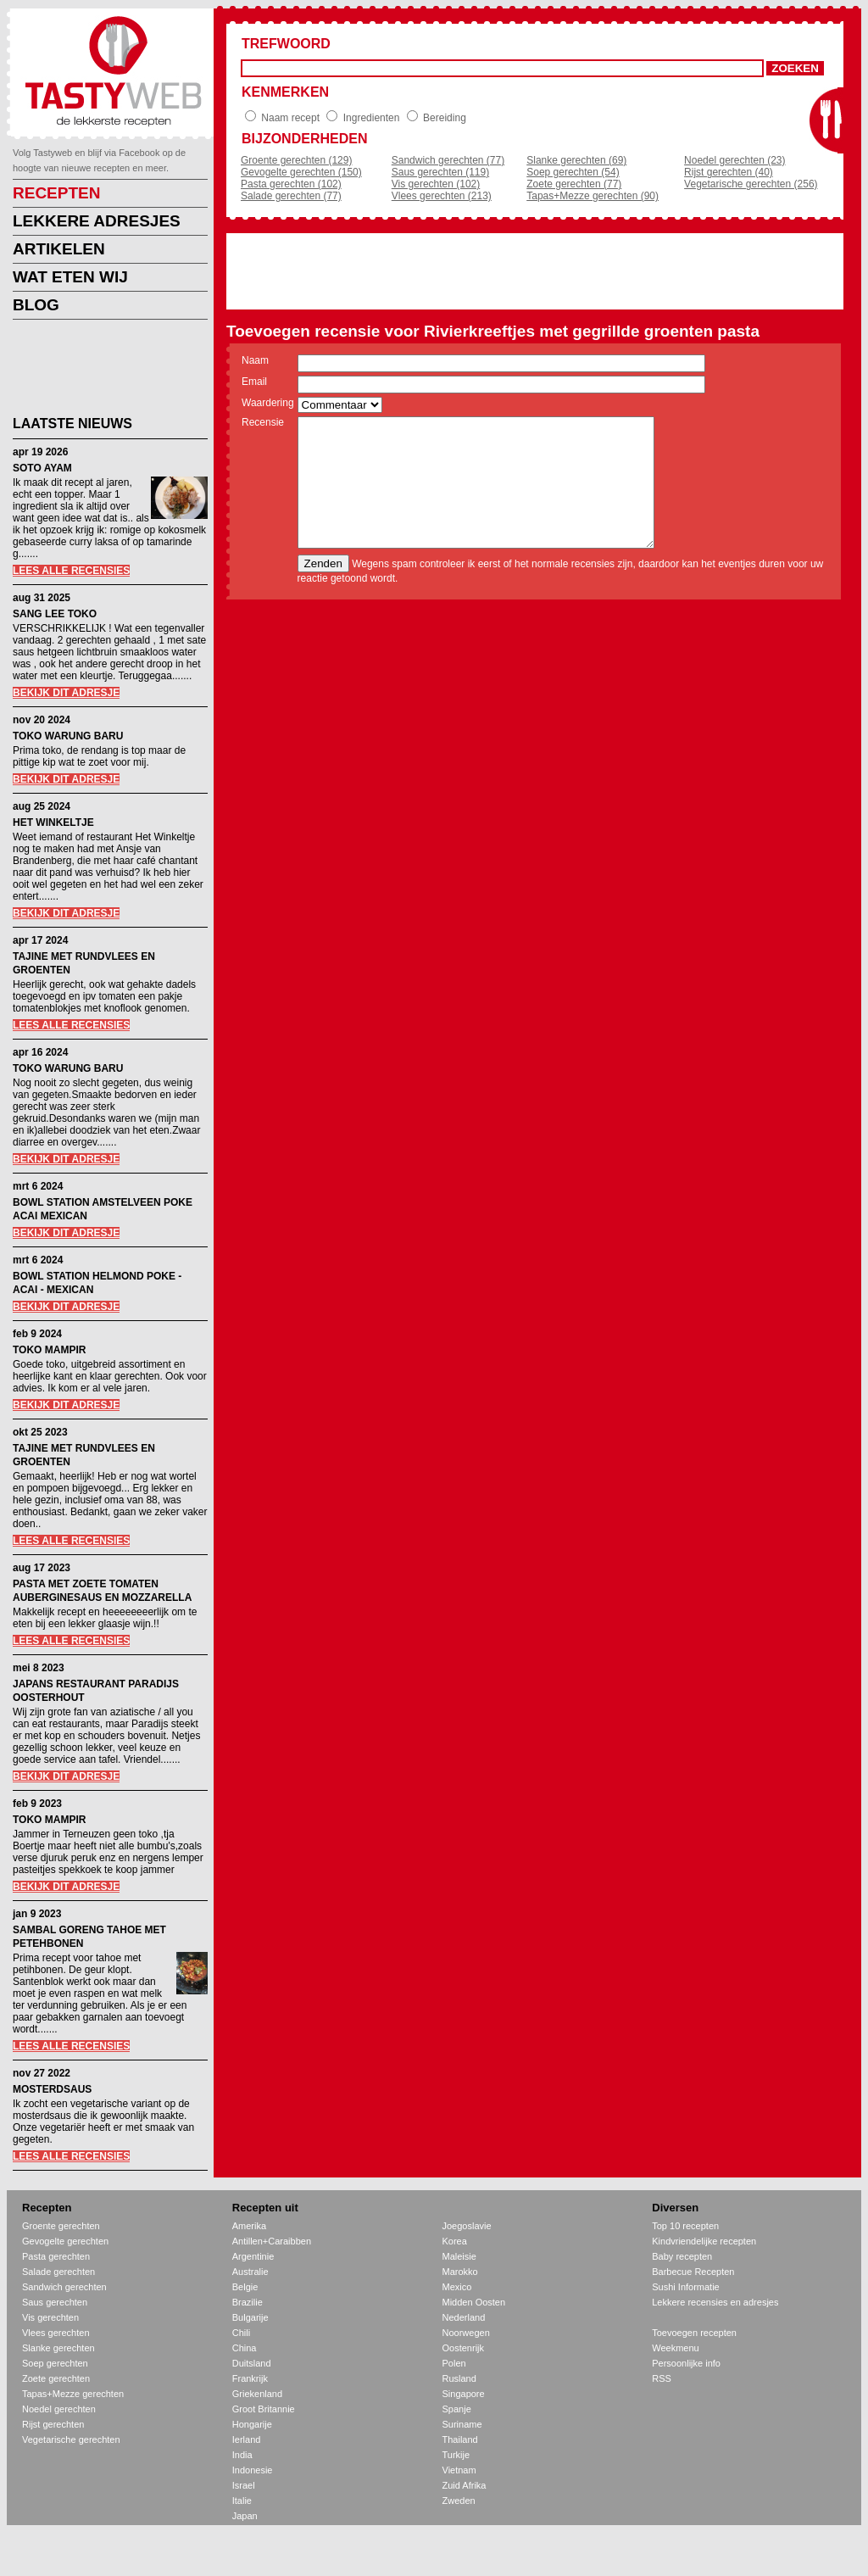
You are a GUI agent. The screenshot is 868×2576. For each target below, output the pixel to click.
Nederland (464, 2317)
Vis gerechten (50, 2317)
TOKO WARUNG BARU (68, 736)
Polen (454, 2363)
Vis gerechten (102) (436, 184)
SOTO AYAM (42, 468)
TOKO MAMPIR (49, 1350)
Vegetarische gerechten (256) (750, 184)
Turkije (456, 2455)
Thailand (460, 2439)
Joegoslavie (467, 2226)
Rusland (459, 2378)
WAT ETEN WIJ (70, 277)
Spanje (456, 2409)
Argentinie (253, 2256)
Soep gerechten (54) (572, 172)
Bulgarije (250, 2317)
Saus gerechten (54, 2302)
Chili (241, 2333)
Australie (250, 2272)
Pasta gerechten (56, 2256)
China (244, 2348)
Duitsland (251, 2363)
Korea (454, 2241)
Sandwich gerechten (64, 2287)
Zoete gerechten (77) (573, 184)
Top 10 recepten (685, 2226)
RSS (661, 2378)
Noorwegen (466, 2333)
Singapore (463, 2394)
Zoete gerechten (56, 2378)
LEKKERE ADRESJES (97, 221)
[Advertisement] (97, 370)
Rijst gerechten (53, 2424)
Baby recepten (682, 2256)
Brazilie (247, 2302)
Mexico (457, 2287)
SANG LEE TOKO (55, 614)
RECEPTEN (56, 193)
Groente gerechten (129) (296, 160)
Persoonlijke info (686, 2363)
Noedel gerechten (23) (734, 160)
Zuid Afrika (464, 2485)
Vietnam (459, 2470)
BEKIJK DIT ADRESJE (66, 693)
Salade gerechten (58, 2272)
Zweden (459, 2500)
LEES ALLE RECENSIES (71, 571)
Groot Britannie (263, 2409)
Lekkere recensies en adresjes (715, 2302)
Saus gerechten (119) (440, 172)
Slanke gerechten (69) (576, 160)
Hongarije (252, 2424)
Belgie (245, 2287)
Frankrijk (250, 2378)
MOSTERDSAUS (52, 2089)
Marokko (460, 2272)
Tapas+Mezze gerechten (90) (592, 196)
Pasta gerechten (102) (291, 184)
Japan (245, 2516)
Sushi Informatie (685, 2287)
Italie (242, 2500)
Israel (243, 2485)
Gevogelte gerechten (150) (301, 172)
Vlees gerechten (56, 2333)
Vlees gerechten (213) (442, 196)
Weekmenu (675, 2348)
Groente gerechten (61, 2226)
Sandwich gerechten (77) (448, 160)
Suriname (462, 2424)
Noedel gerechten (59, 2409)
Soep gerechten (55, 2363)
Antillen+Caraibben (271, 2241)
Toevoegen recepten (694, 2333)
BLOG (36, 305)
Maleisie (459, 2256)
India (242, 2455)
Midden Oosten (474, 2302)
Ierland (246, 2439)
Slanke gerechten (58, 2348)
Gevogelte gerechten (65, 2241)
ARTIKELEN (59, 249)
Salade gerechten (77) (291, 196)
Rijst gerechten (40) (728, 172)
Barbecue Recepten (693, 2272)
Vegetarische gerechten (71, 2439)
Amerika (249, 2226)
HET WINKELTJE (53, 822)
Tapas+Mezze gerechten (73, 2394)
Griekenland (257, 2394)
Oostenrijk (463, 2348)
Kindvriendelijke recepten (704, 2241)
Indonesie (252, 2470)
